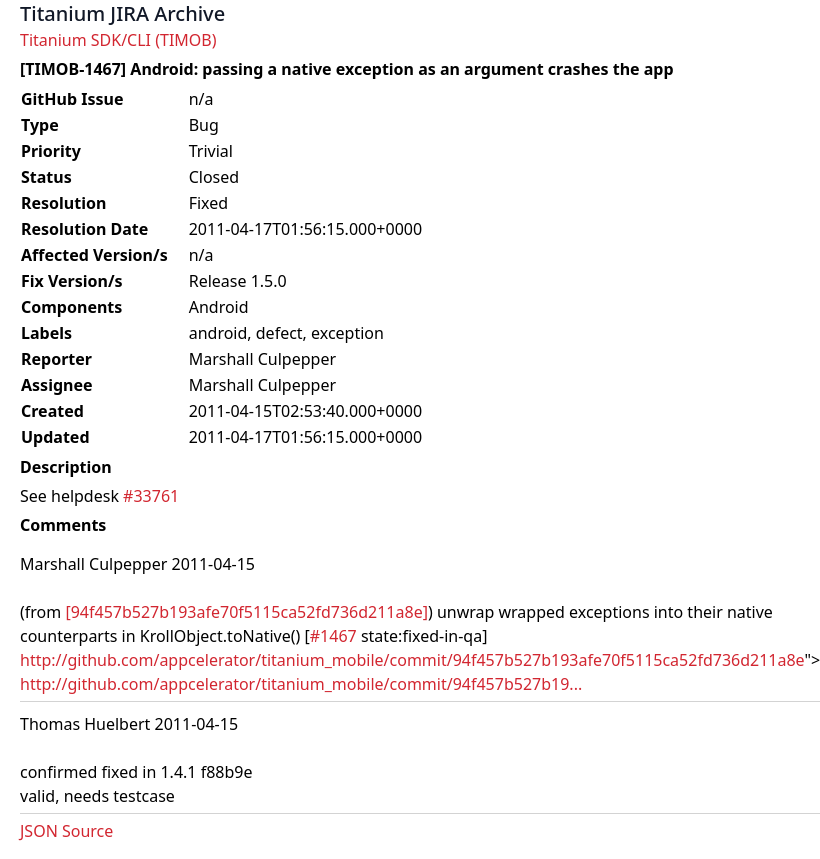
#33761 (151, 496)
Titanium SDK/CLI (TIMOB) (118, 40)
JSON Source (66, 831)
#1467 (333, 636)
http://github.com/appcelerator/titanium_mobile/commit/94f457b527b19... (301, 684)
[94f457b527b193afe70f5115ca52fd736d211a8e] (246, 612)
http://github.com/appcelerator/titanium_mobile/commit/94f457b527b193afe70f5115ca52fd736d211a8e (412, 660)
